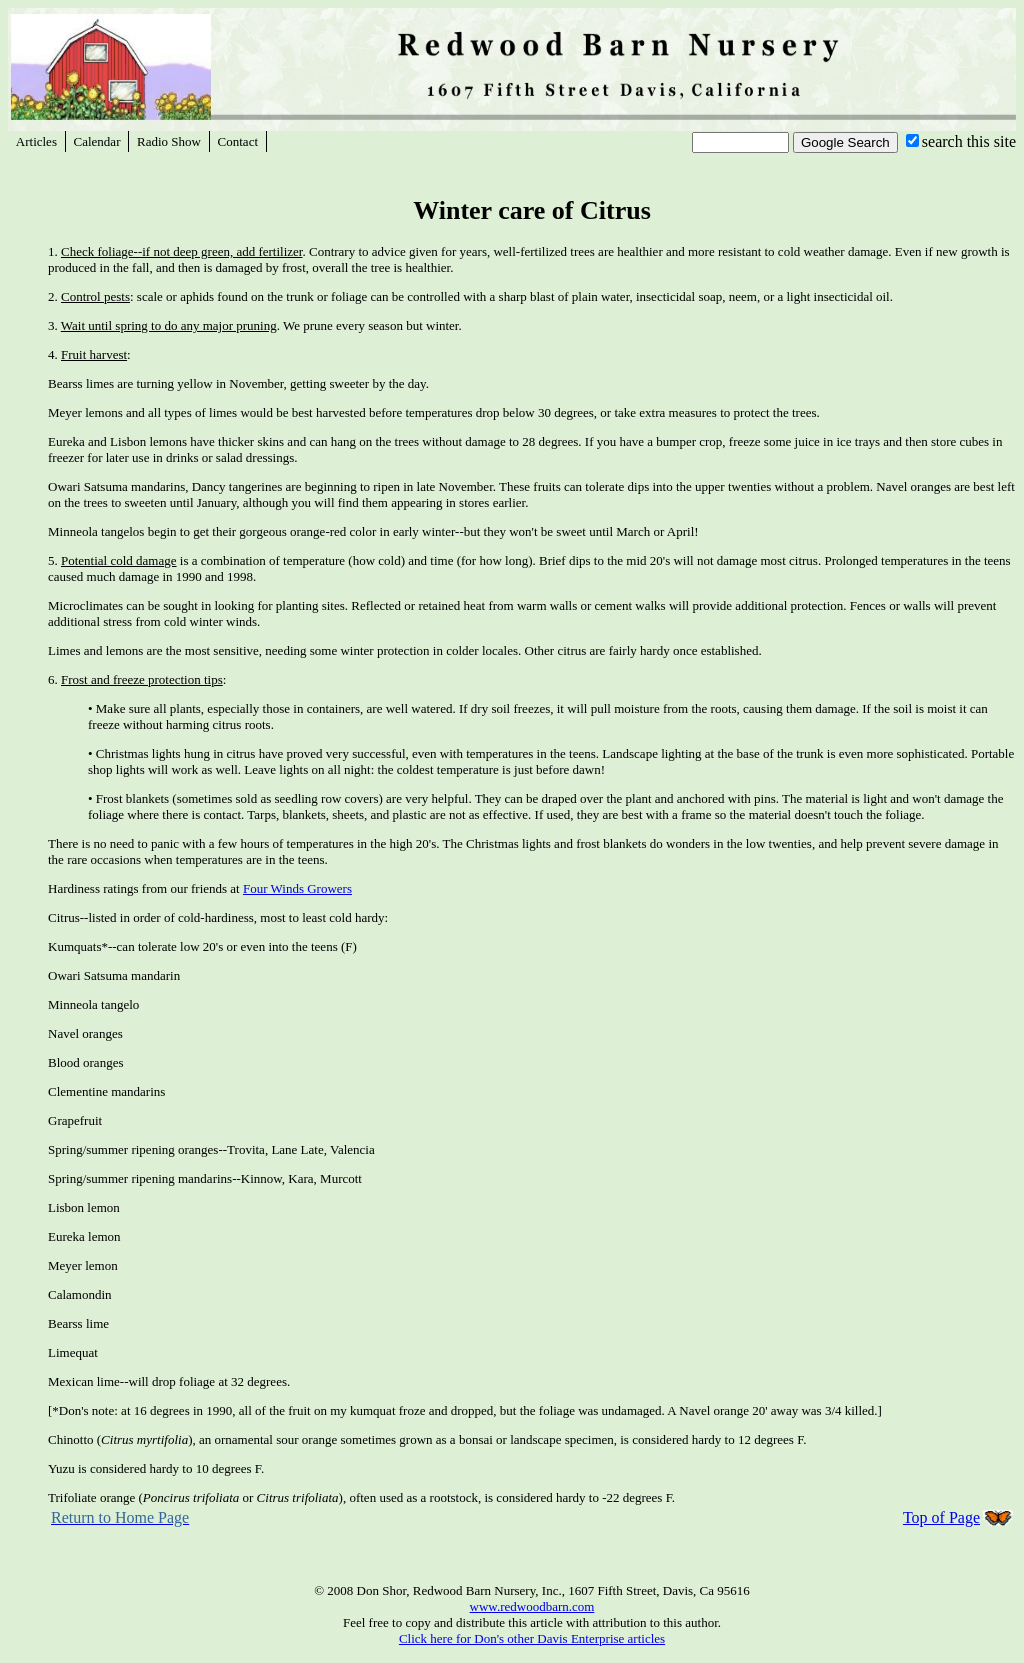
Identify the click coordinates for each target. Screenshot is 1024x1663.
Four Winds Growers (297, 888)
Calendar (97, 141)
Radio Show (169, 141)
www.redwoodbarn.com (532, 1606)
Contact (238, 141)
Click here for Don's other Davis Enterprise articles (532, 1638)
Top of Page (941, 1517)
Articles (36, 141)
